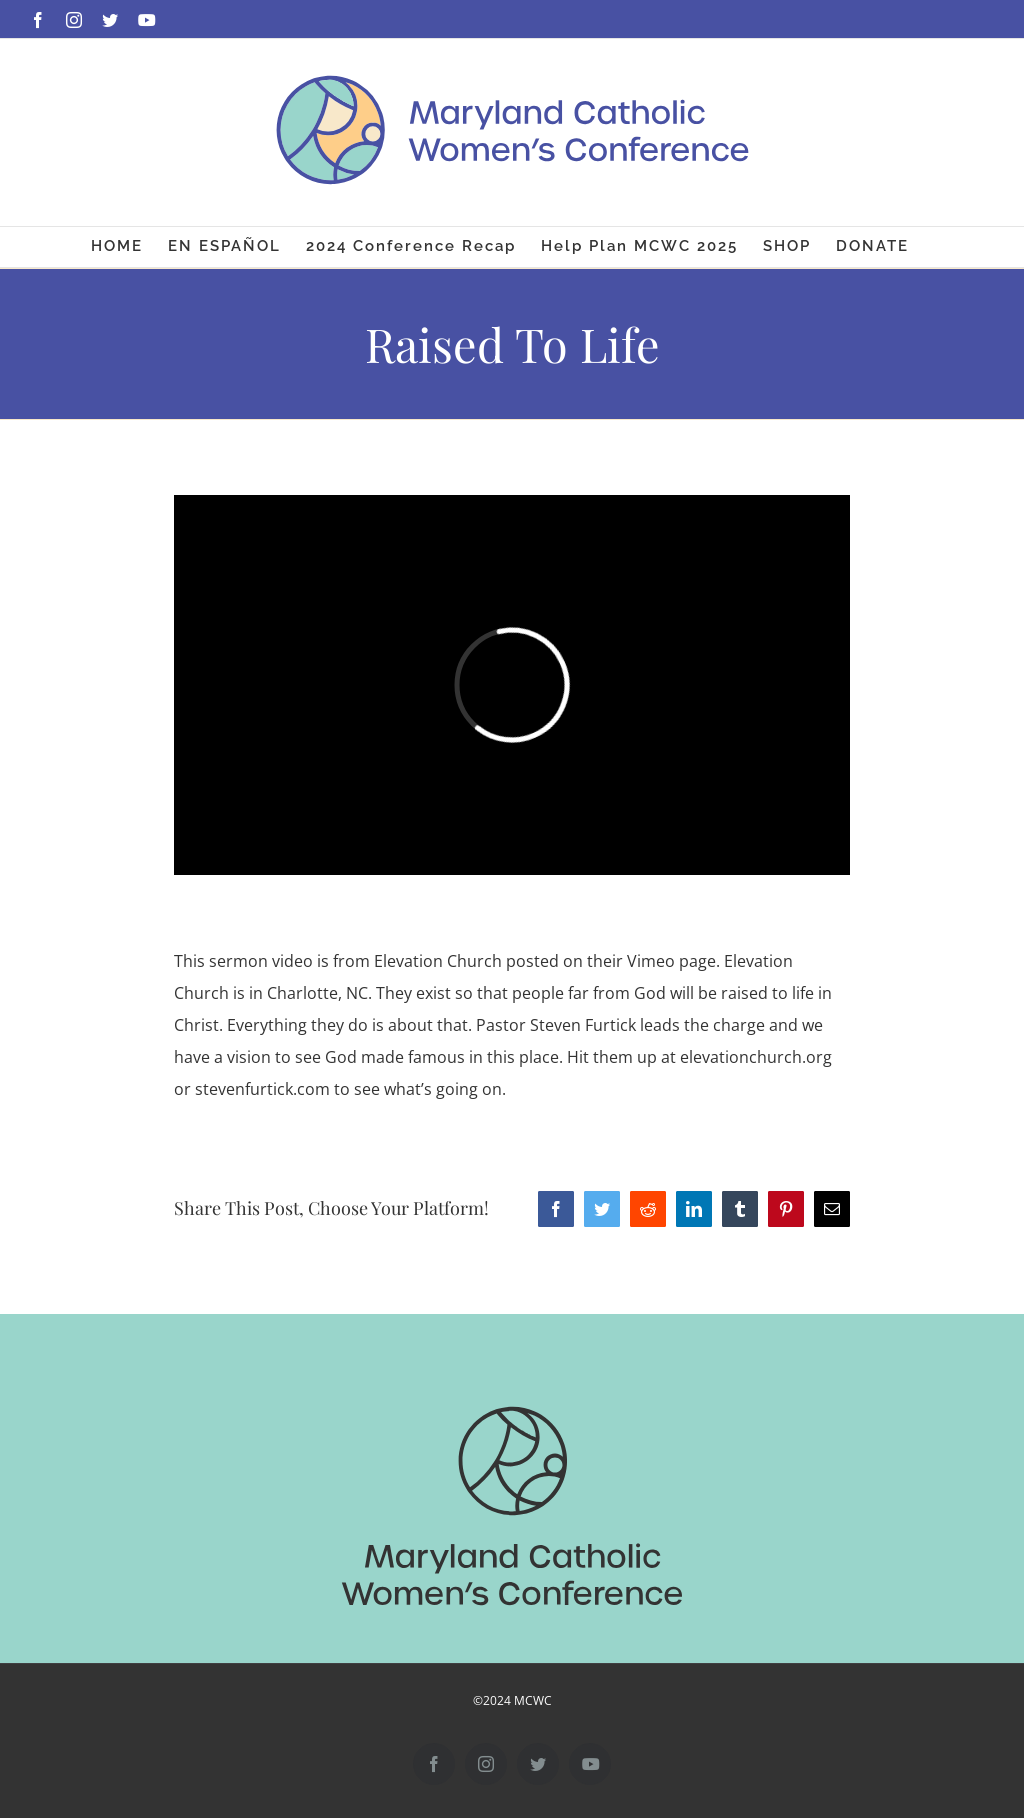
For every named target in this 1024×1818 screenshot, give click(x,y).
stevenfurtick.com (262, 1089)
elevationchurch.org (756, 1057)
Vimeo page (671, 961)
